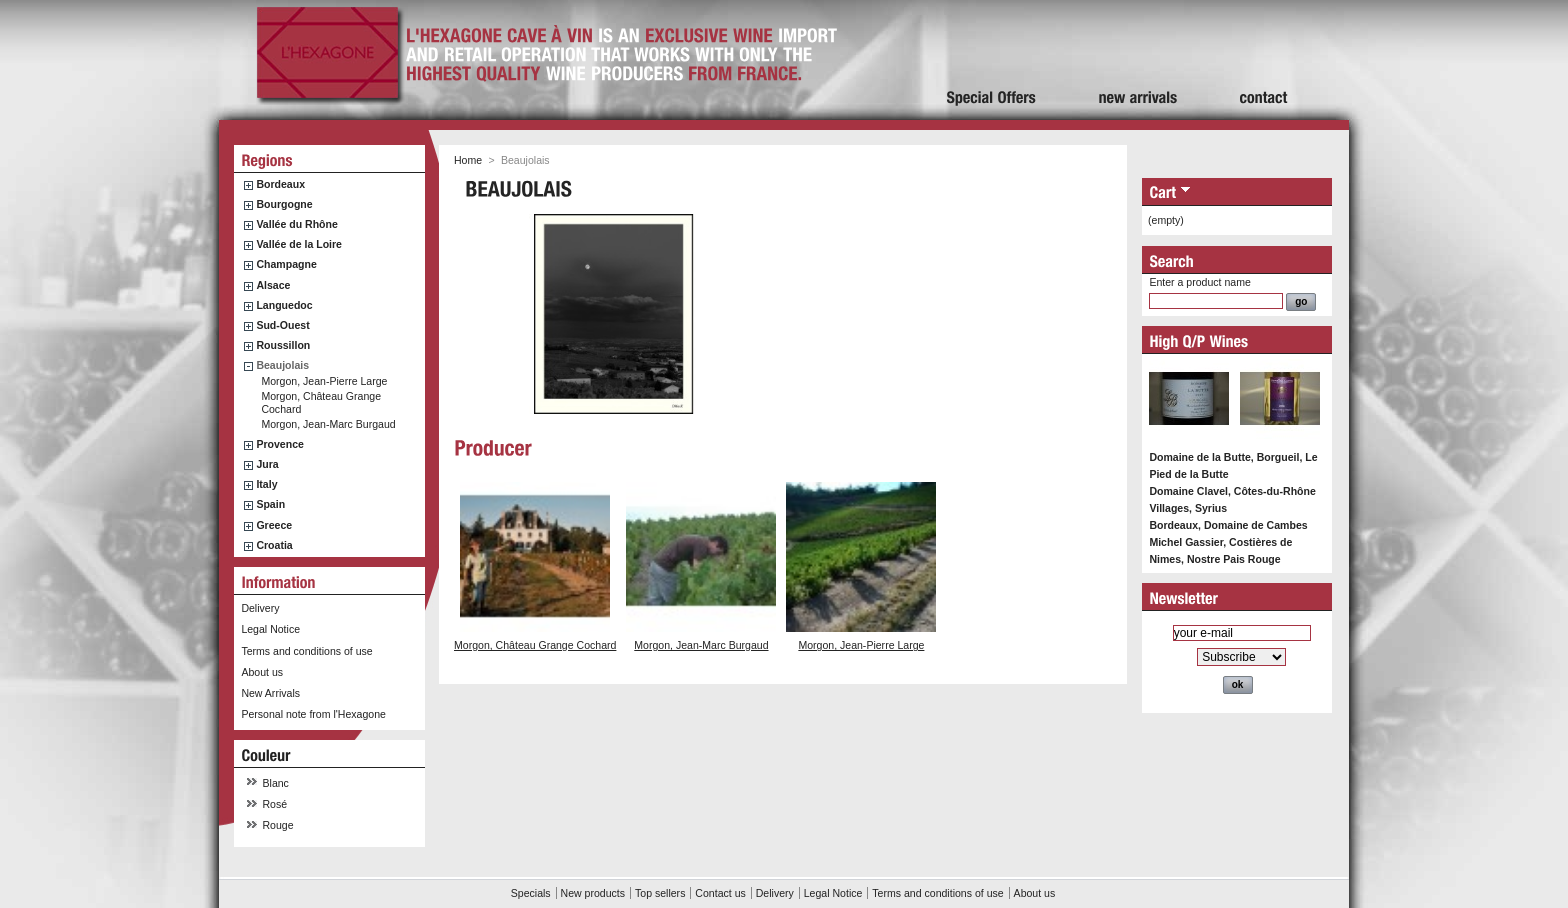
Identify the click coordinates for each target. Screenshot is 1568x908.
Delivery (260, 608)
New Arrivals (270, 693)
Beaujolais (282, 365)
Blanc (276, 783)
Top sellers (660, 893)
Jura (267, 464)
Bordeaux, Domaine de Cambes (1228, 525)
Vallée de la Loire (299, 244)
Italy (266, 484)
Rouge (278, 825)
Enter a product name (1199, 282)
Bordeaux (280, 184)
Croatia (274, 545)
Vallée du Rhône (296, 224)
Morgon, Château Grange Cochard (535, 645)
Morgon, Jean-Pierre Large (324, 381)
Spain (270, 504)
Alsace (273, 285)
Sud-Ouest (282, 325)
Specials (531, 893)
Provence (280, 444)
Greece (274, 525)
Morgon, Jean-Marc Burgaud (328, 424)
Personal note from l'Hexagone (313, 714)
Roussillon (283, 345)
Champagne (286, 264)
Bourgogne (284, 204)
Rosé (275, 804)
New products (593, 893)
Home (468, 160)
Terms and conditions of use (306, 651)
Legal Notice (270, 629)
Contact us (720, 893)
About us (262, 672)
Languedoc (284, 305)
